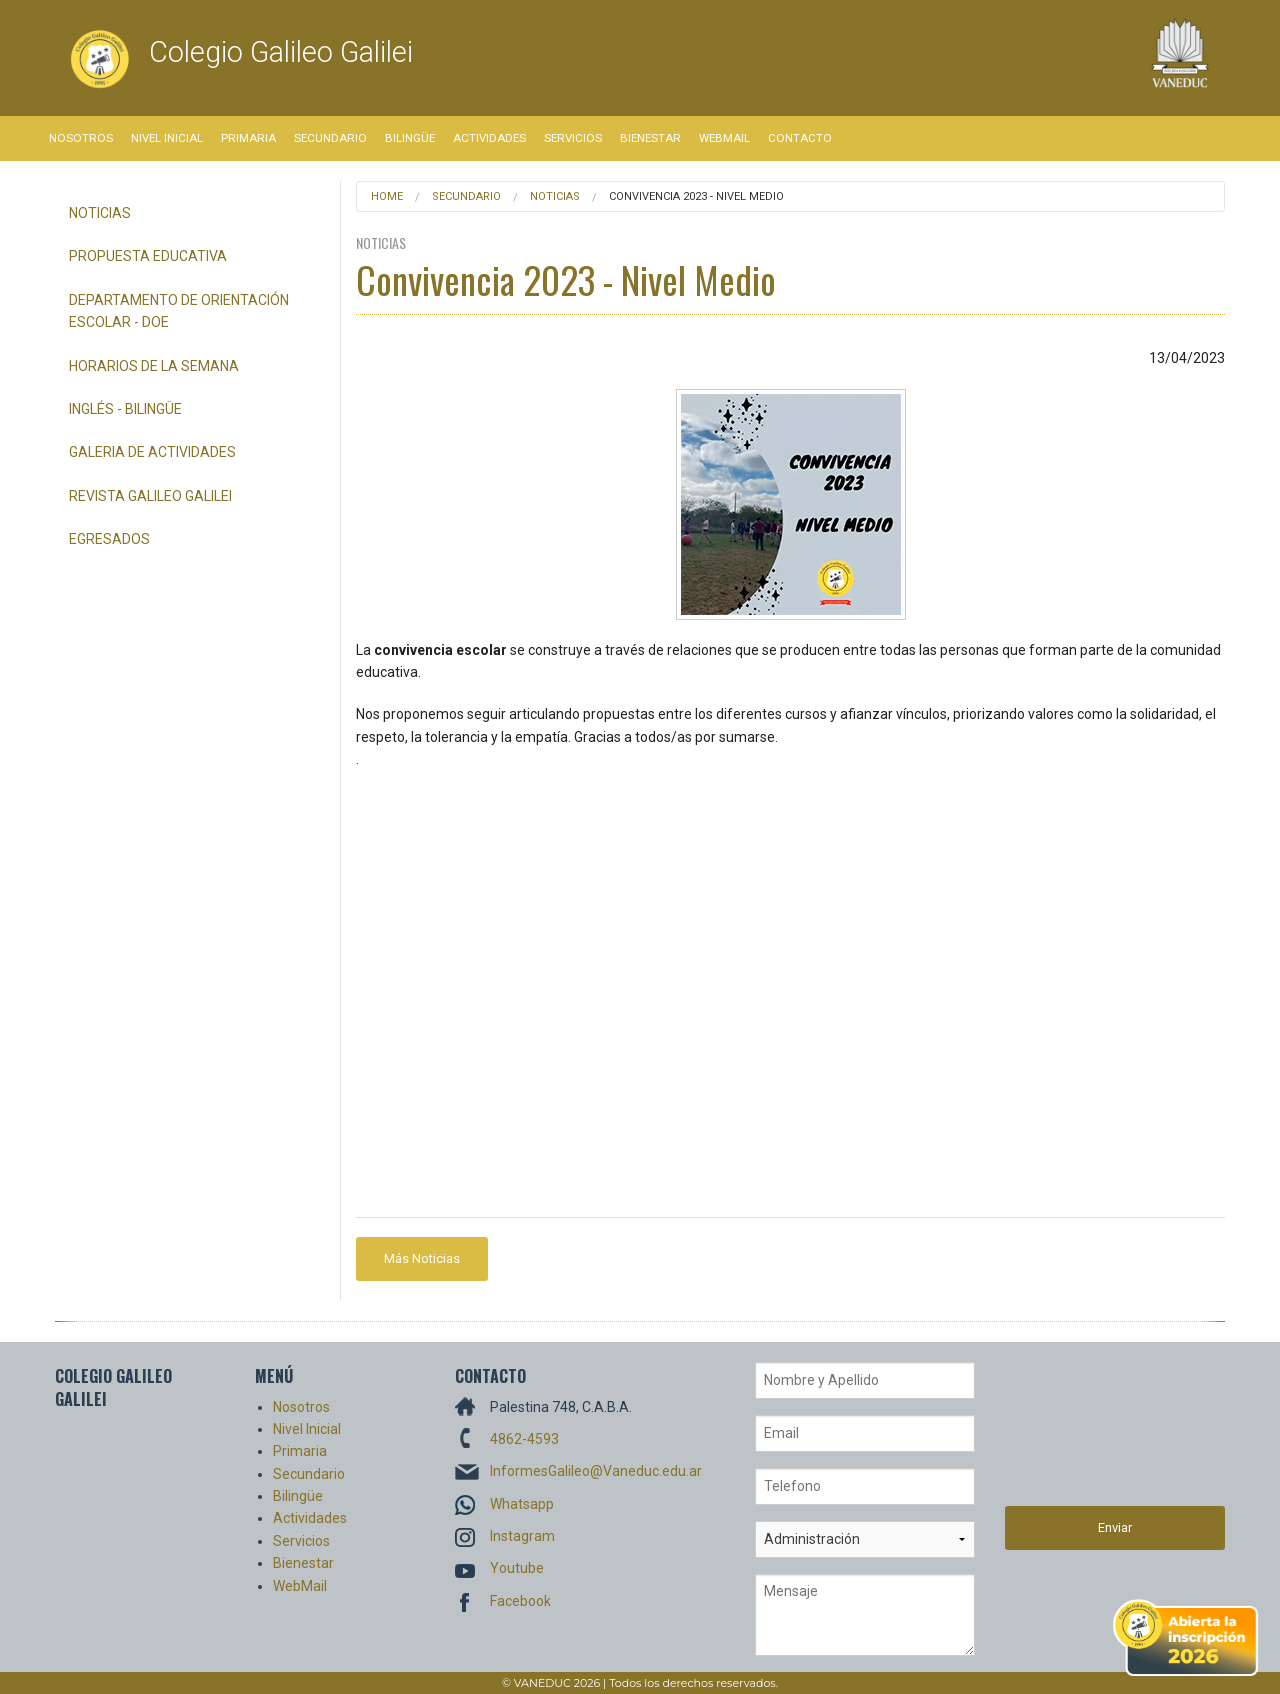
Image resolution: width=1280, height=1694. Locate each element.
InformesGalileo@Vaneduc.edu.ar (596, 1471)
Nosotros (81, 138)
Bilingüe (410, 138)
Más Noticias (422, 1258)
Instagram (522, 1536)
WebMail (724, 138)
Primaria (248, 138)
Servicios (573, 138)
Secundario (330, 138)
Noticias (100, 213)
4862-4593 (524, 1439)
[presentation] (1087, 1434)
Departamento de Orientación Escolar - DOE (179, 311)
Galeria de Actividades (152, 452)
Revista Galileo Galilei (150, 496)
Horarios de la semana (154, 366)
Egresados (109, 539)
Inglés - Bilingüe (125, 409)
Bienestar (650, 138)
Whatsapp (522, 1504)
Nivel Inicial (167, 138)
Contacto (800, 138)
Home (387, 196)
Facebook (520, 1601)
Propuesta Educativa (148, 256)
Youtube (517, 1568)
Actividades (489, 138)
